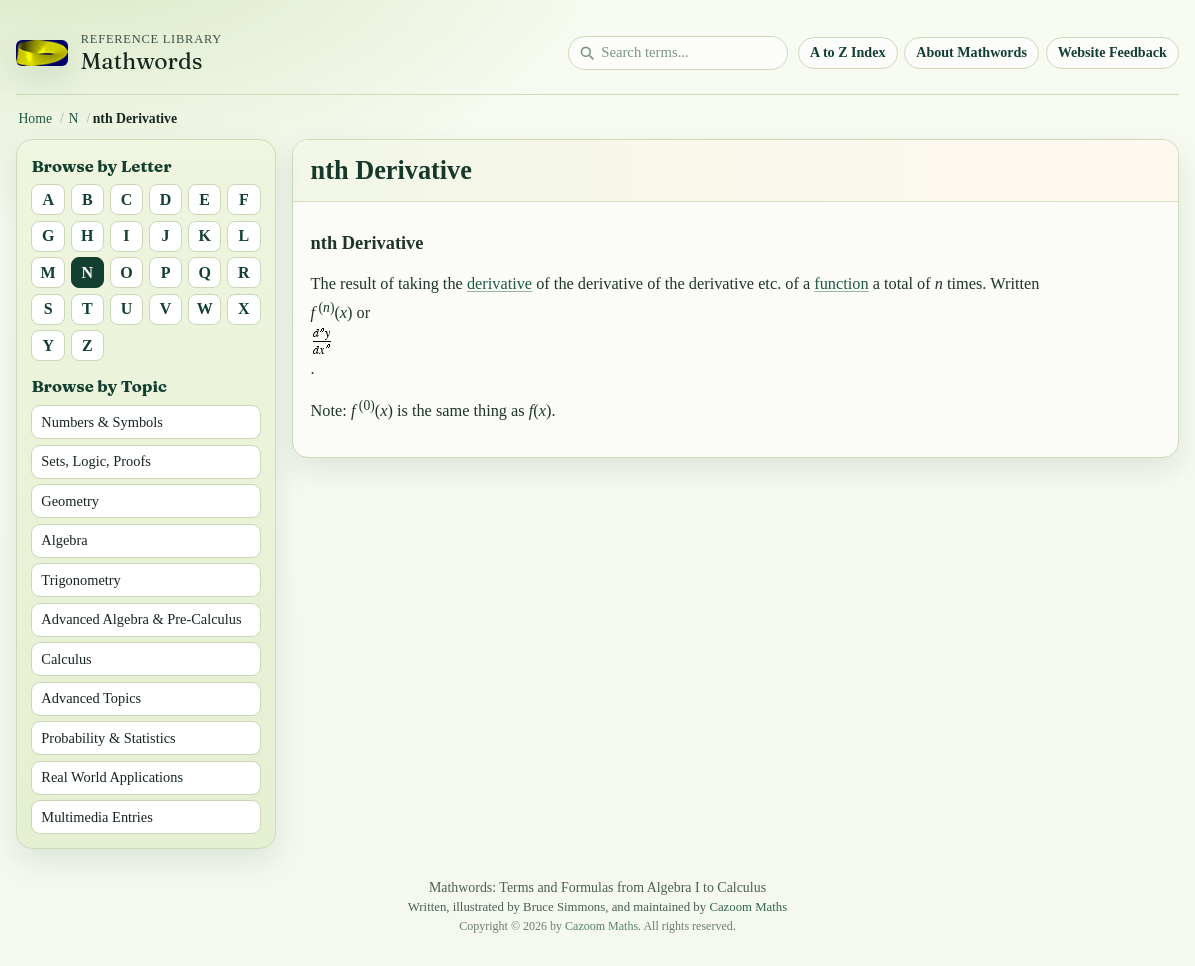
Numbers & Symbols (102, 422)
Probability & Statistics (108, 738)
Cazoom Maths (748, 907)
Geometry (70, 501)
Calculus (66, 659)
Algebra (64, 540)
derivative (499, 283)
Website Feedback (1112, 52)
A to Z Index (848, 52)
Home (35, 118)
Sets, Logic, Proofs (96, 461)
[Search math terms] (678, 53)
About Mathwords (971, 52)
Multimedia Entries (97, 817)
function (841, 283)
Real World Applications (112, 777)
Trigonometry (80, 580)
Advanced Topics (91, 698)
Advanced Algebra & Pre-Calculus (141, 619)
